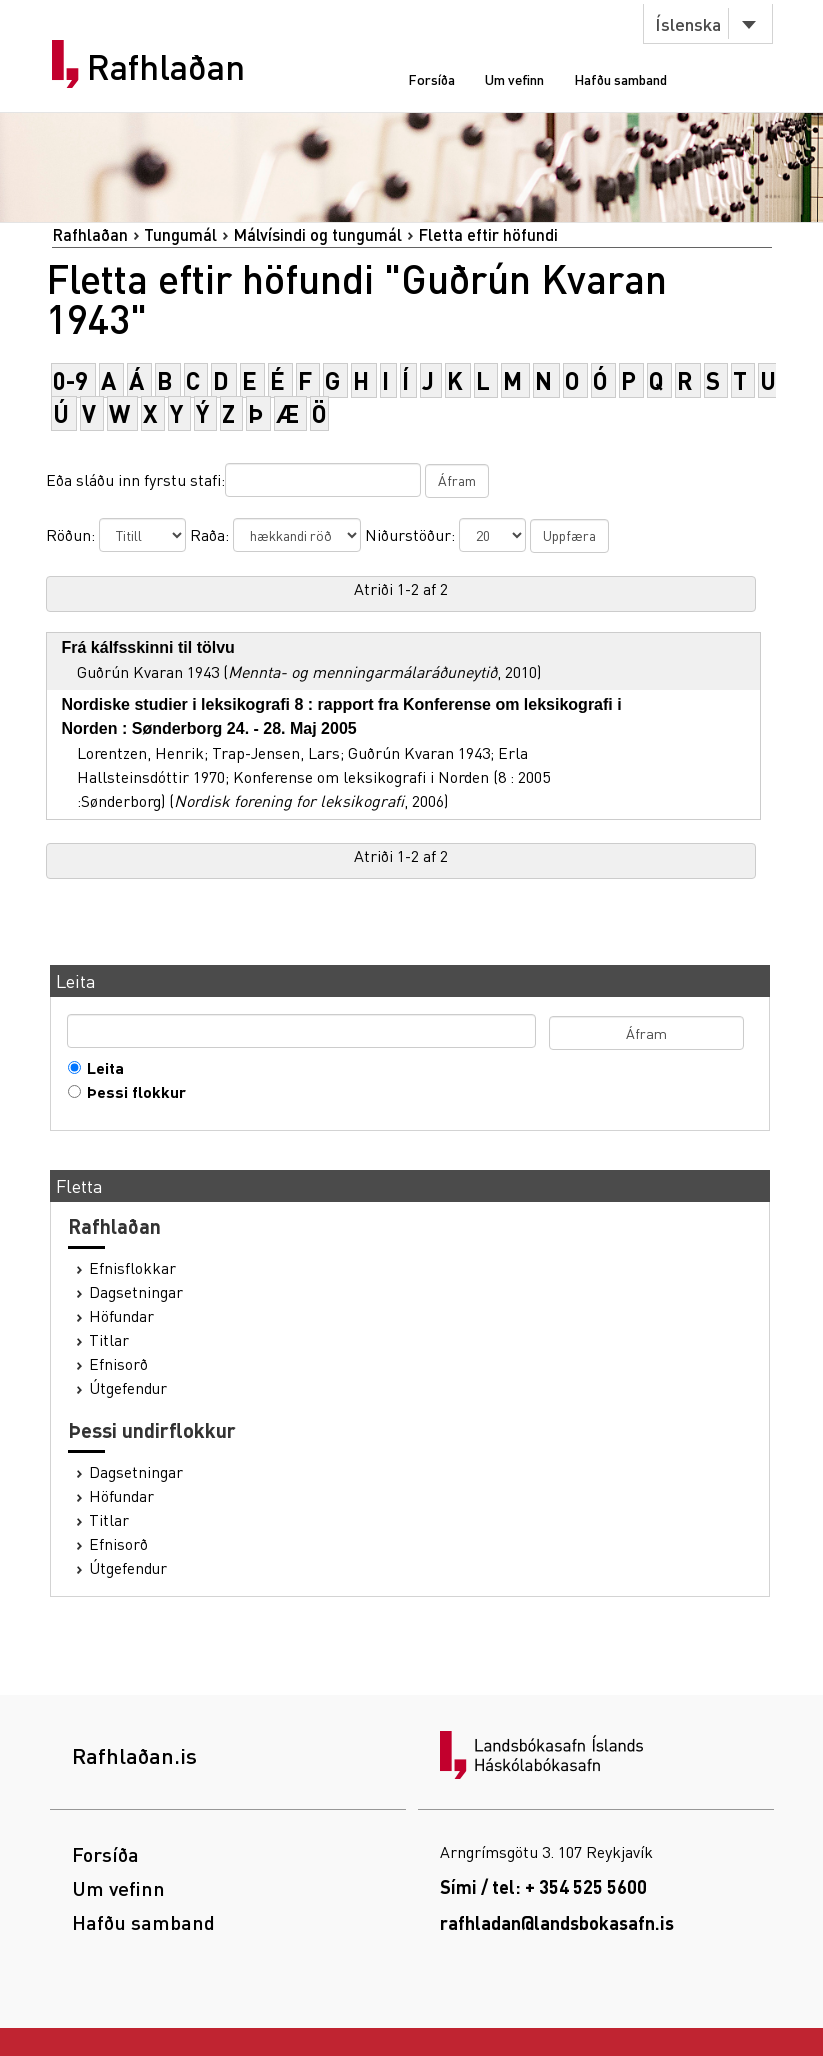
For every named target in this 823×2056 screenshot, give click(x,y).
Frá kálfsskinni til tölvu (148, 647)
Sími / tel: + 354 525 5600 (543, 1886)
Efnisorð (118, 1364)
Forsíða (431, 79)
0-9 (70, 380)
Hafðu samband (620, 79)
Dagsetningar (136, 1292)
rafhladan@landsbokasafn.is (557, 1922)
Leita (101, 1068)
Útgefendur (128, 1388)
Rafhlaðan (166, 67)
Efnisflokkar (132, 1268)
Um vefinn (514, 79)
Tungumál (180, 234)
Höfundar (121, 1316)
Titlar (109, 1340)
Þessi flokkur (132, 1092)
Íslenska (688, 23)
